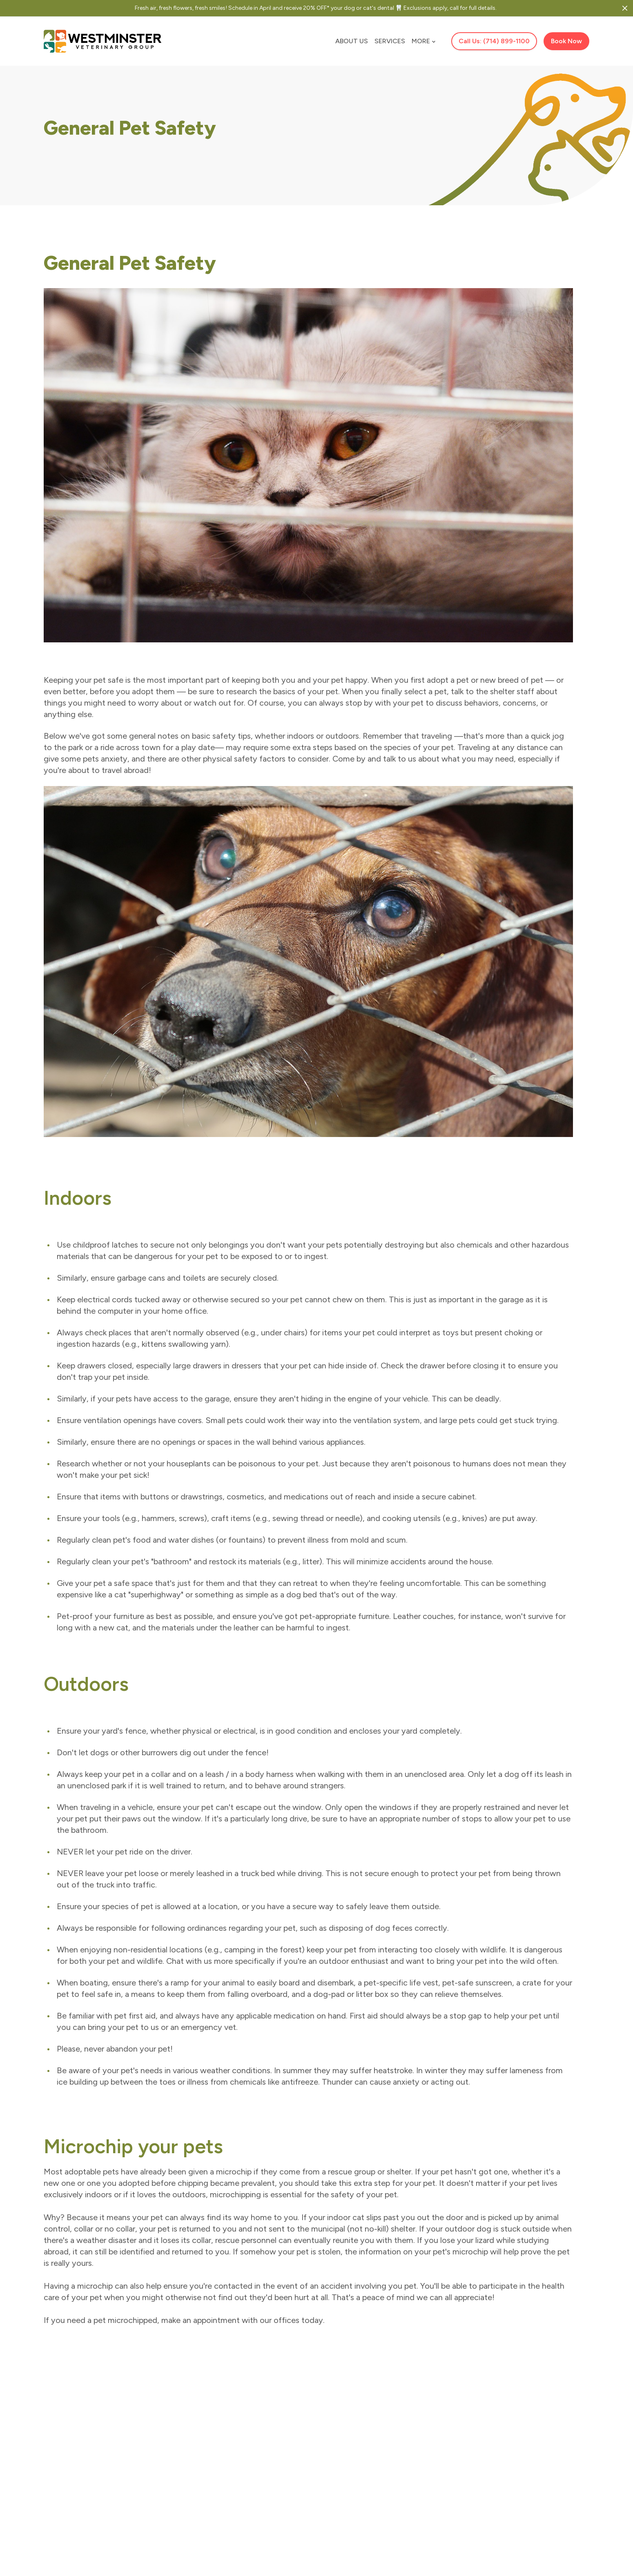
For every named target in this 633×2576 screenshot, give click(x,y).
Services (389, 41)
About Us (351, 41)
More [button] (423, 41)
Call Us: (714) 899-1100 (494, 41)
